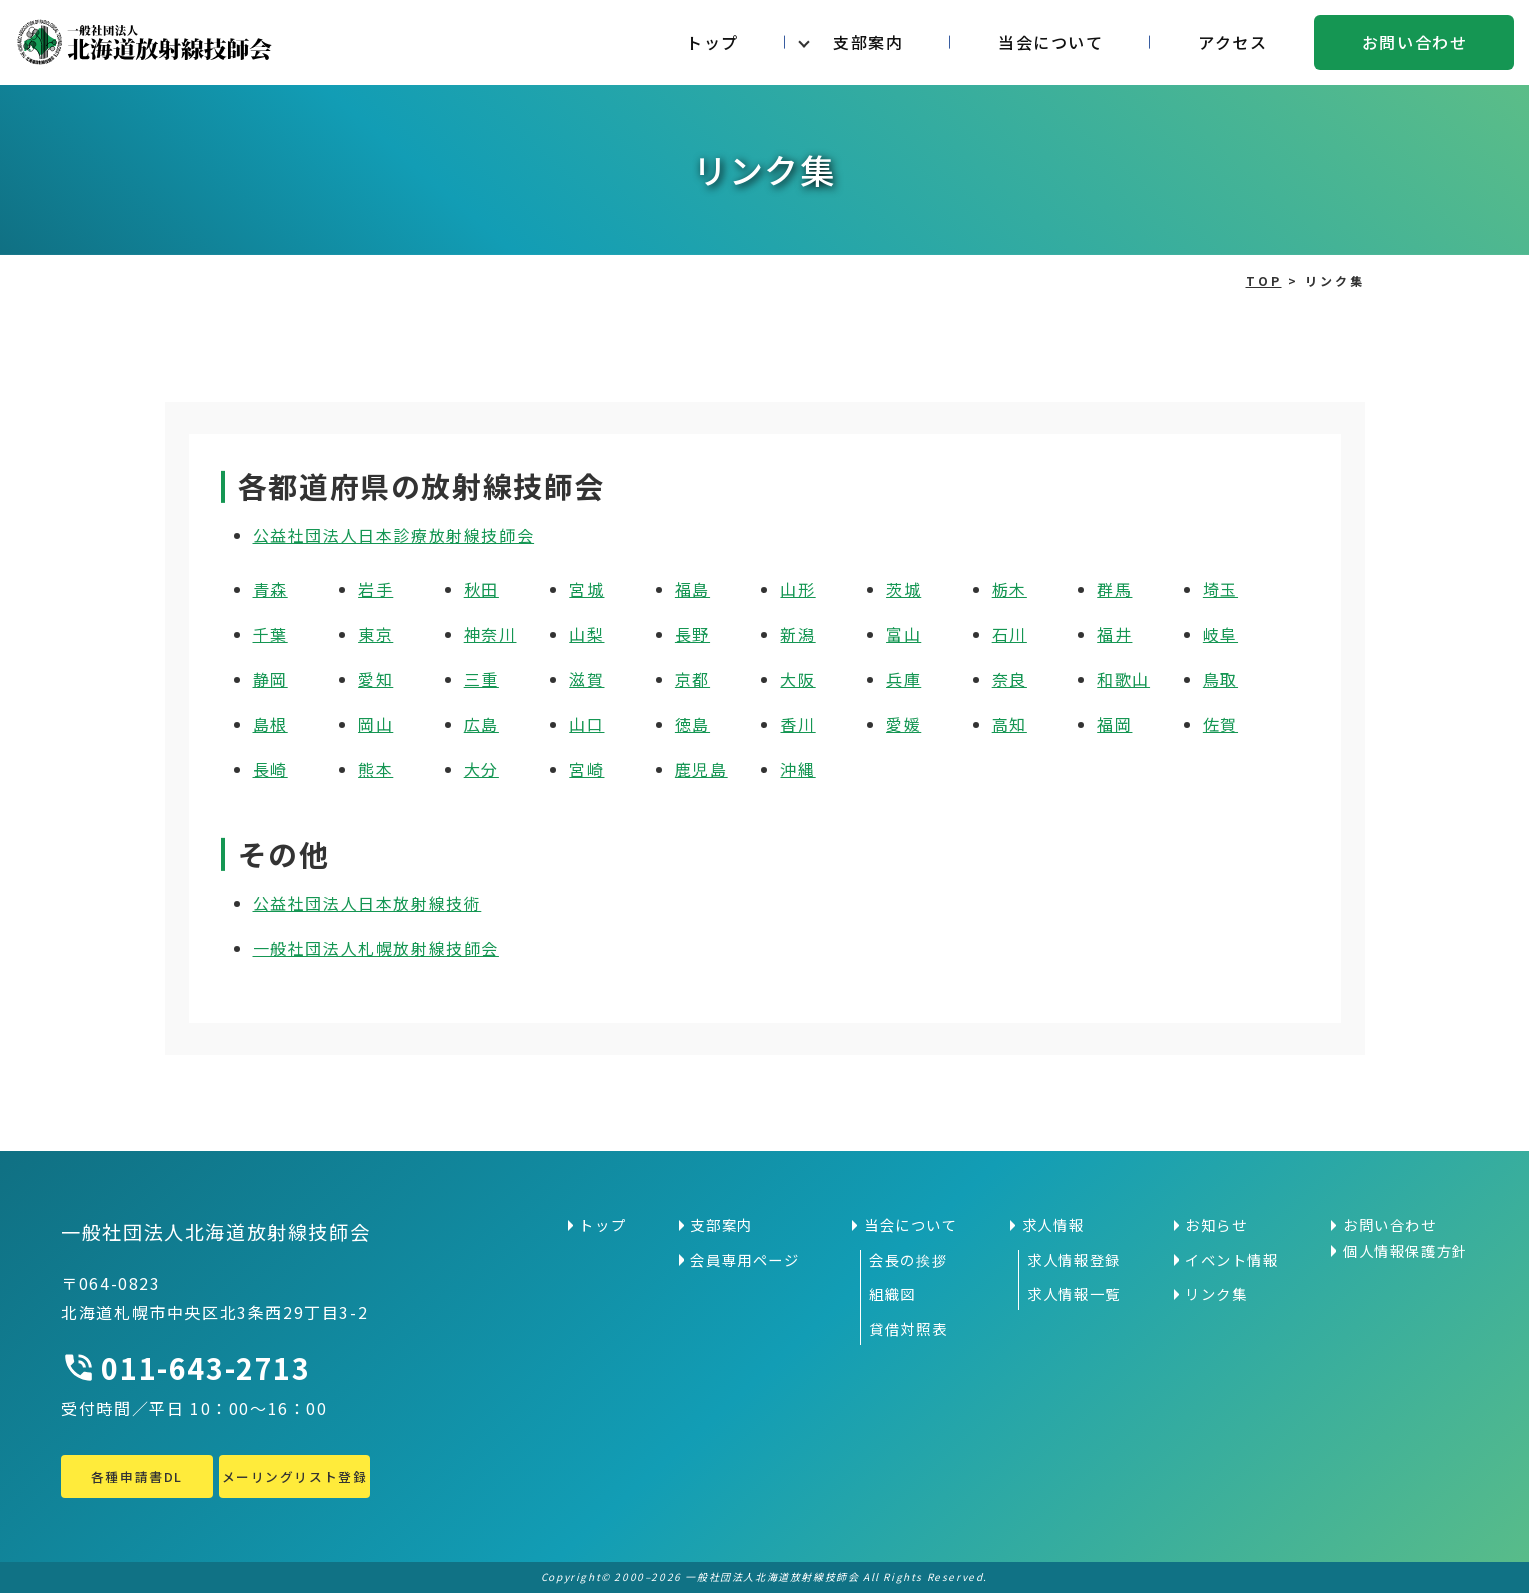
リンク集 (1216, 1294)
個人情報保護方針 (1405, 1251)
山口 (586, 724)
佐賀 (1220, 724)
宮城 (586, 589)
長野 (692, 634)
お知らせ (1216, 1225)
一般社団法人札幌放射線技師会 (376, 948)
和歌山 (1123, 679)
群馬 (1114, 589)
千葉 (270, 634)
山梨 (586, 634)
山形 (797, 589)
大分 (481, 769)
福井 (1114, 634)
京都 (692, 679)
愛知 (375, 679)
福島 (692, 589)
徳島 (692, 724)
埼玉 (1220, 589)
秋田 (481, 589)
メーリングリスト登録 (294, 1476)
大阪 (797, 679)
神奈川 (490, 634)
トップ (712, 42)
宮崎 (586, 769)
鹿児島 (701, 769)
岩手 (375, 589)
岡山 (375, 724)
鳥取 (1220, 679)
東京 (375, 634)
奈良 (1009, 679)
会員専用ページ (744, 1260)
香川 (797, 724)
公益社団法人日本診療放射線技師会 (394, 535)
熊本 (375, 769)
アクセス (1232, 42)
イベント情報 (1232, 1260)
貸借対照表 (908, 1329)
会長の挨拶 (908, 1260)
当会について (1051, 42)
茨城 (903, 589)
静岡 (270, 679)
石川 (1009, 634)
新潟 (797, 634)
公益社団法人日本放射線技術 (367, 903)
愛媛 (903, 724)
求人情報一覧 (1074, 1294)
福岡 (1114, 724)
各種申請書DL (137, 1476)
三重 (481, 679)
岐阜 (1220, 634)
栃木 (1009, 589)
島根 (270, 724)
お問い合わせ (1415, 42)
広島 (481, 724)
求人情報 (1053, 1225)
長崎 (270, 769)
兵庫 (903, 679)
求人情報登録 (1074, 1260)
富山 (903, 634)
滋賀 (586, 679)
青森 (270, 589)
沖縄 (797, 769)
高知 (1009, 724)
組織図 (892, 1294)
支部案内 (868, 42)
